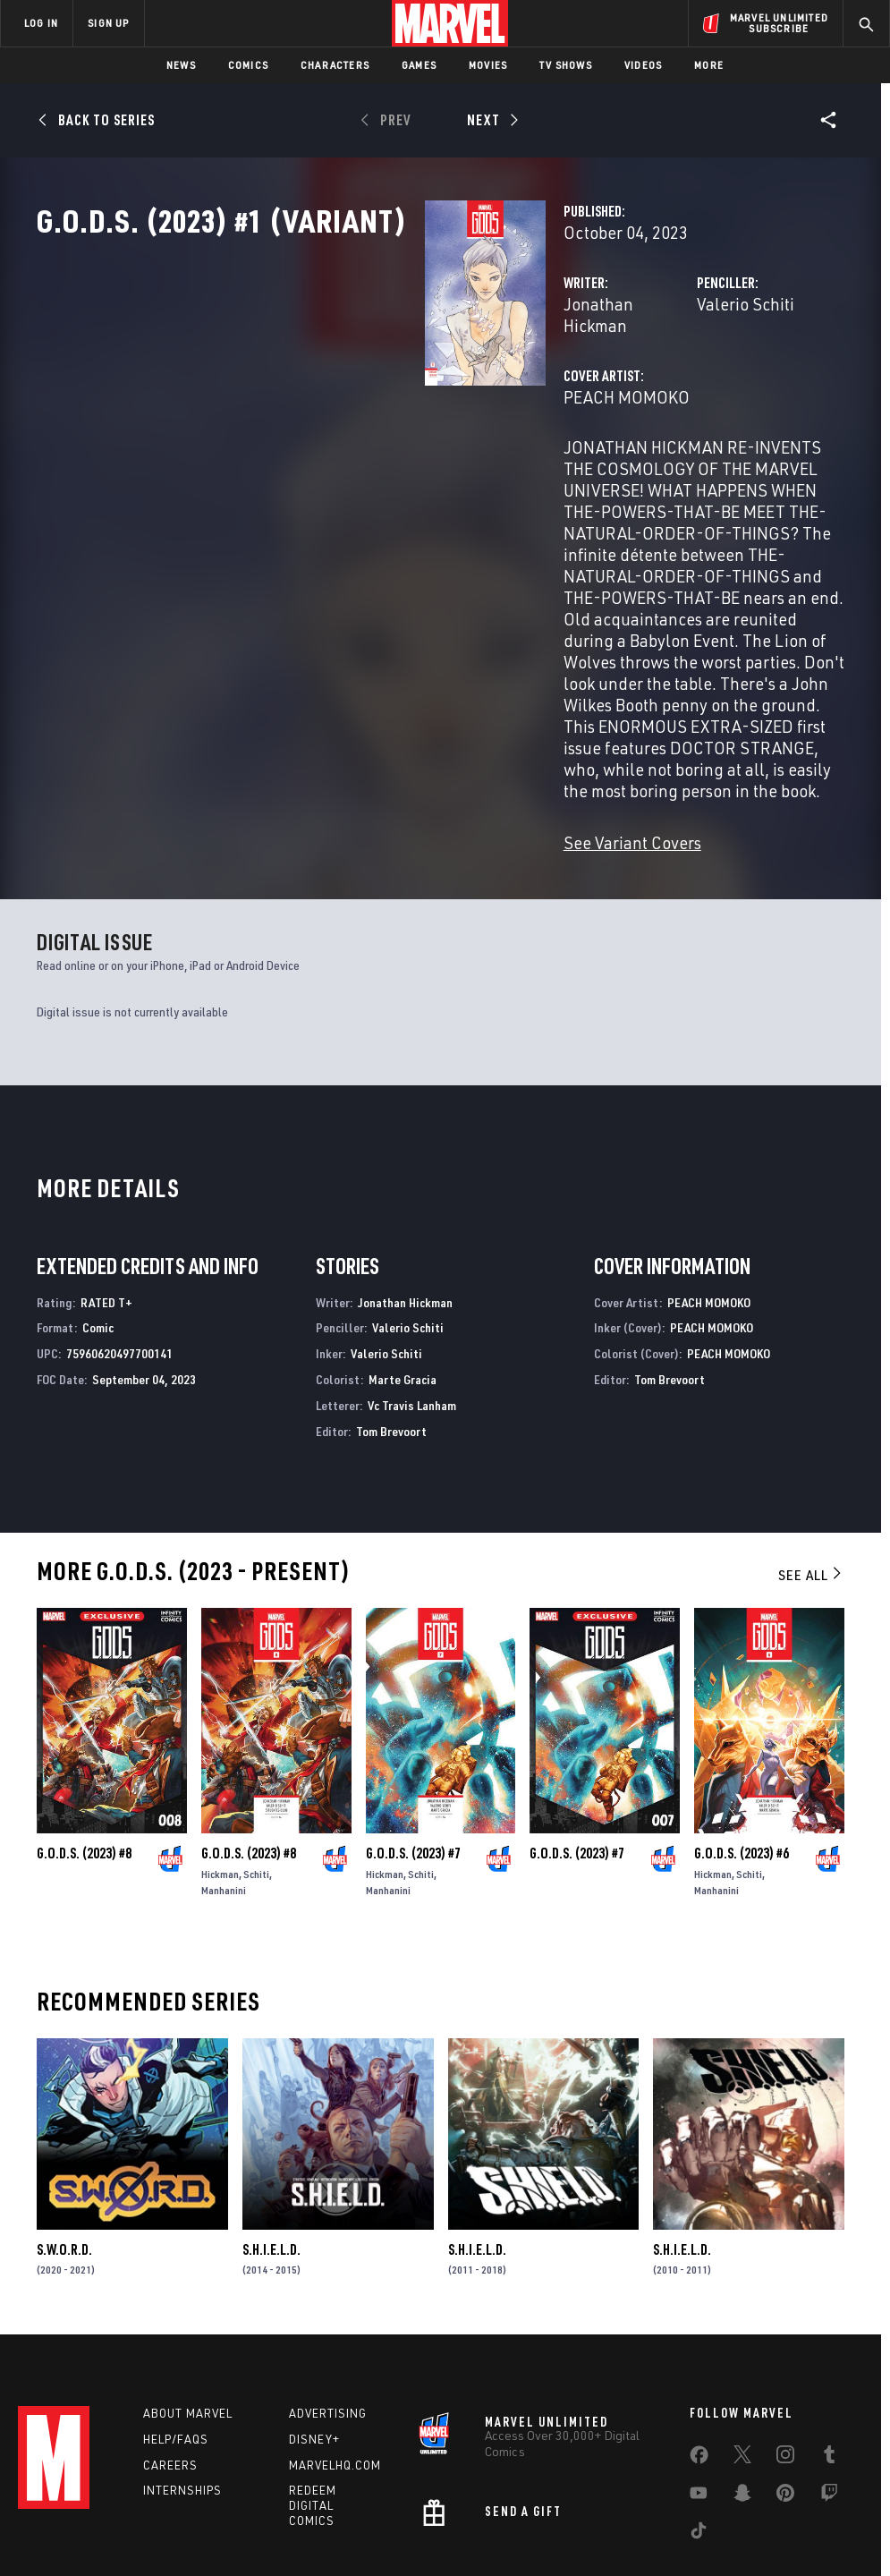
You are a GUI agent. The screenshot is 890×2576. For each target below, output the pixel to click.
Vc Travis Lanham (412, 1290)
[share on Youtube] (699, 2386)
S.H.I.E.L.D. (271, 2135)
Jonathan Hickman (360, 382)
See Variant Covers (360, 728)
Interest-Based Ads (797, 2511)
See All (811, 1460)
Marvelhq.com (335, 2355)
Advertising (328, 2303)
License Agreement (686, 2511)
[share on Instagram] (785, 2348)
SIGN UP (108, 23)
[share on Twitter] (742, 2348)
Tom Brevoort (391, 1316)
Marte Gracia (403, 1264)
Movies (488, 65)
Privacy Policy (149, 2511)
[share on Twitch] (829, 2386)
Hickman (220, 1759)
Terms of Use (68, 2511)
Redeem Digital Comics (312, 2396)
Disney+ (314, 2329)
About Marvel (188, 2303)
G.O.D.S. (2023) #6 (741, 1738)
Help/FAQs (175, 2329)
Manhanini (223, 1775)
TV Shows (565, 65)
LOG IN (41, 23)
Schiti (256, 1759)
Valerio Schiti (609, 382)
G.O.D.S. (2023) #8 (84, 1738)
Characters (335, 65)
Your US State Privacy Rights (268, 2511)
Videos (643, 65)
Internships (182, 2381)
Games (419, 65)
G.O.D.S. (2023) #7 (413, 1738)
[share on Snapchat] (742, 2386)
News (181, 65)
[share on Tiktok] (699, 2424)
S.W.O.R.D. (64, 2135)
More (709, 65)
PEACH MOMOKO (355, 454)
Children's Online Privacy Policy (546, 2511)
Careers (170, 2355)
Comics (248, 65)
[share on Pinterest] (785, 2386)
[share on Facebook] (699, 2349)
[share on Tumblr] (829, 2348)
